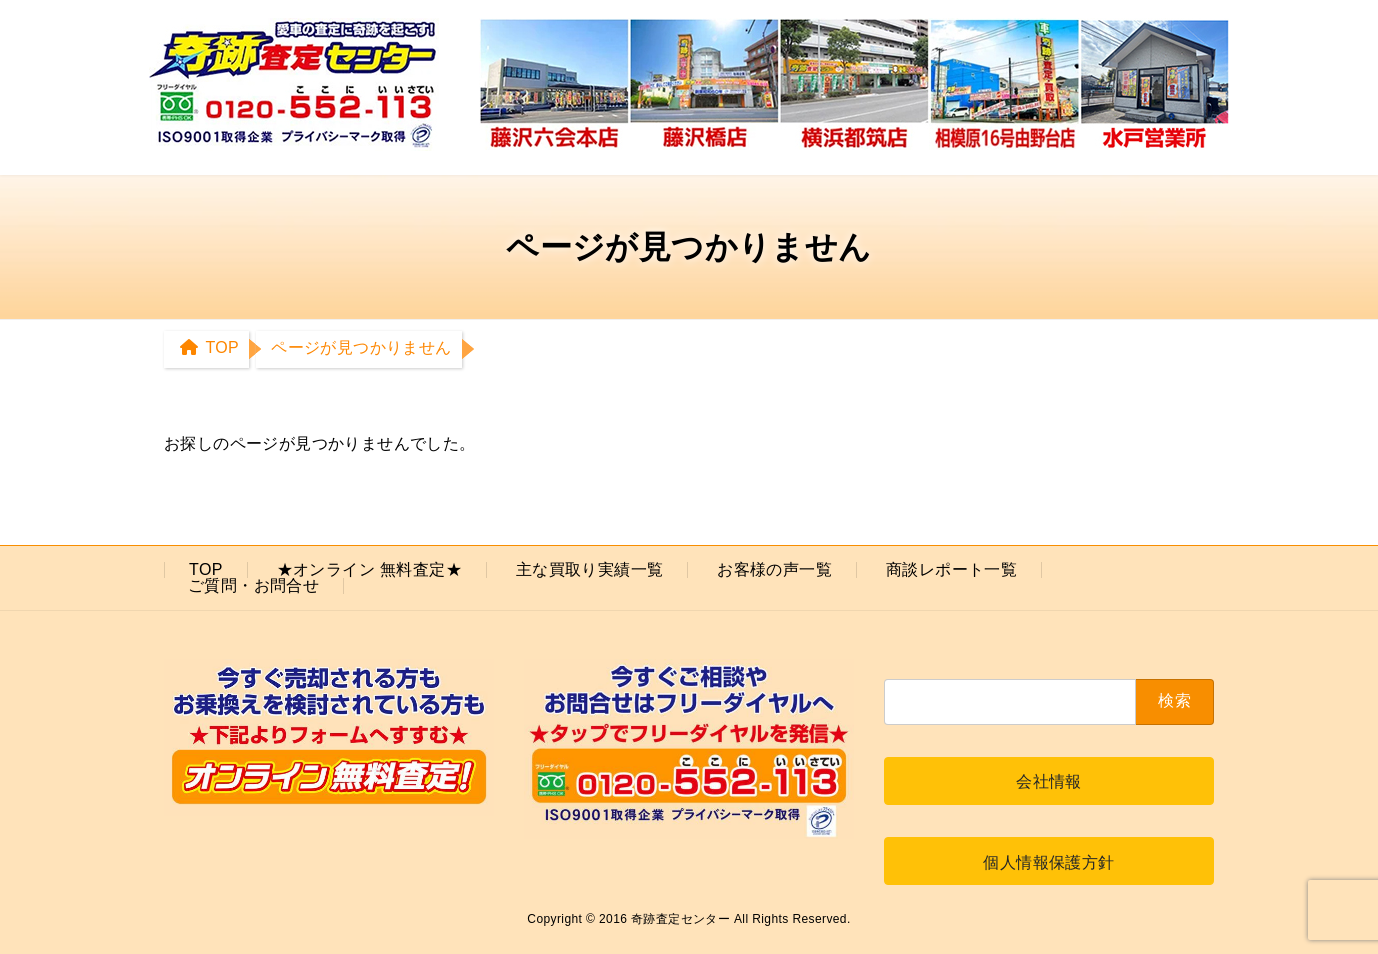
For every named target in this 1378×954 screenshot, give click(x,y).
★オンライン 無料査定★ (369, 569)
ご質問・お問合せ (253, 585)
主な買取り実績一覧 (590, 569)
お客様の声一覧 (774, 569)
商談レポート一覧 (951, 569)
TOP (206, 569)
